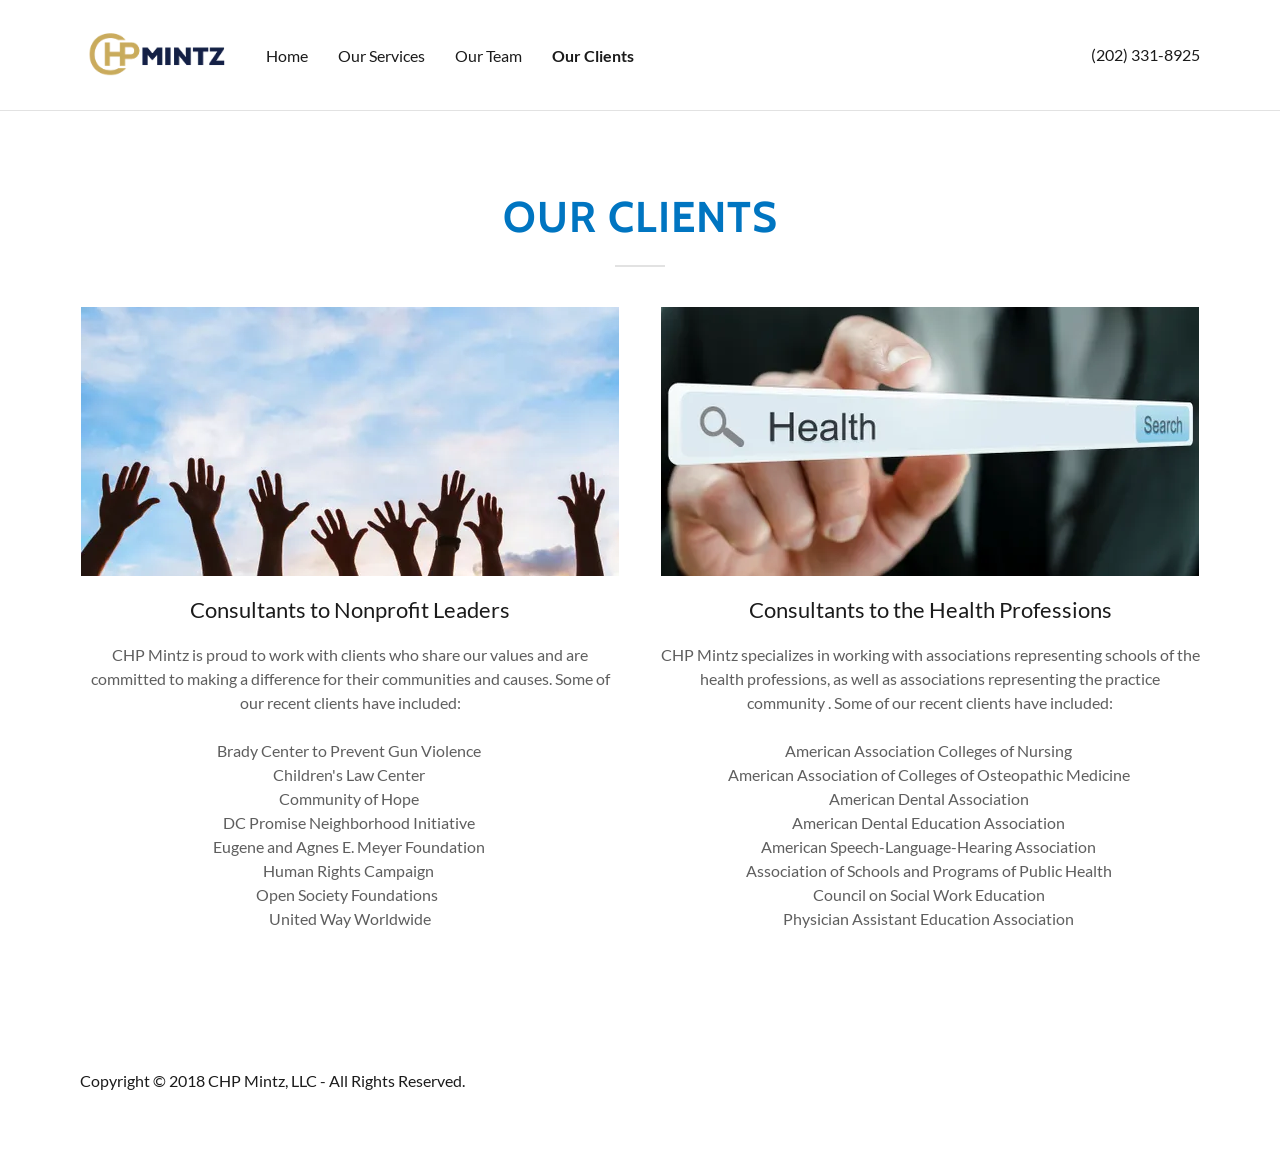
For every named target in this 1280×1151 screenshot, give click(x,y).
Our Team (488, 55)
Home (287, 55)
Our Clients (593, 55)
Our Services (381, 55)
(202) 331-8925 (1145, 54)
